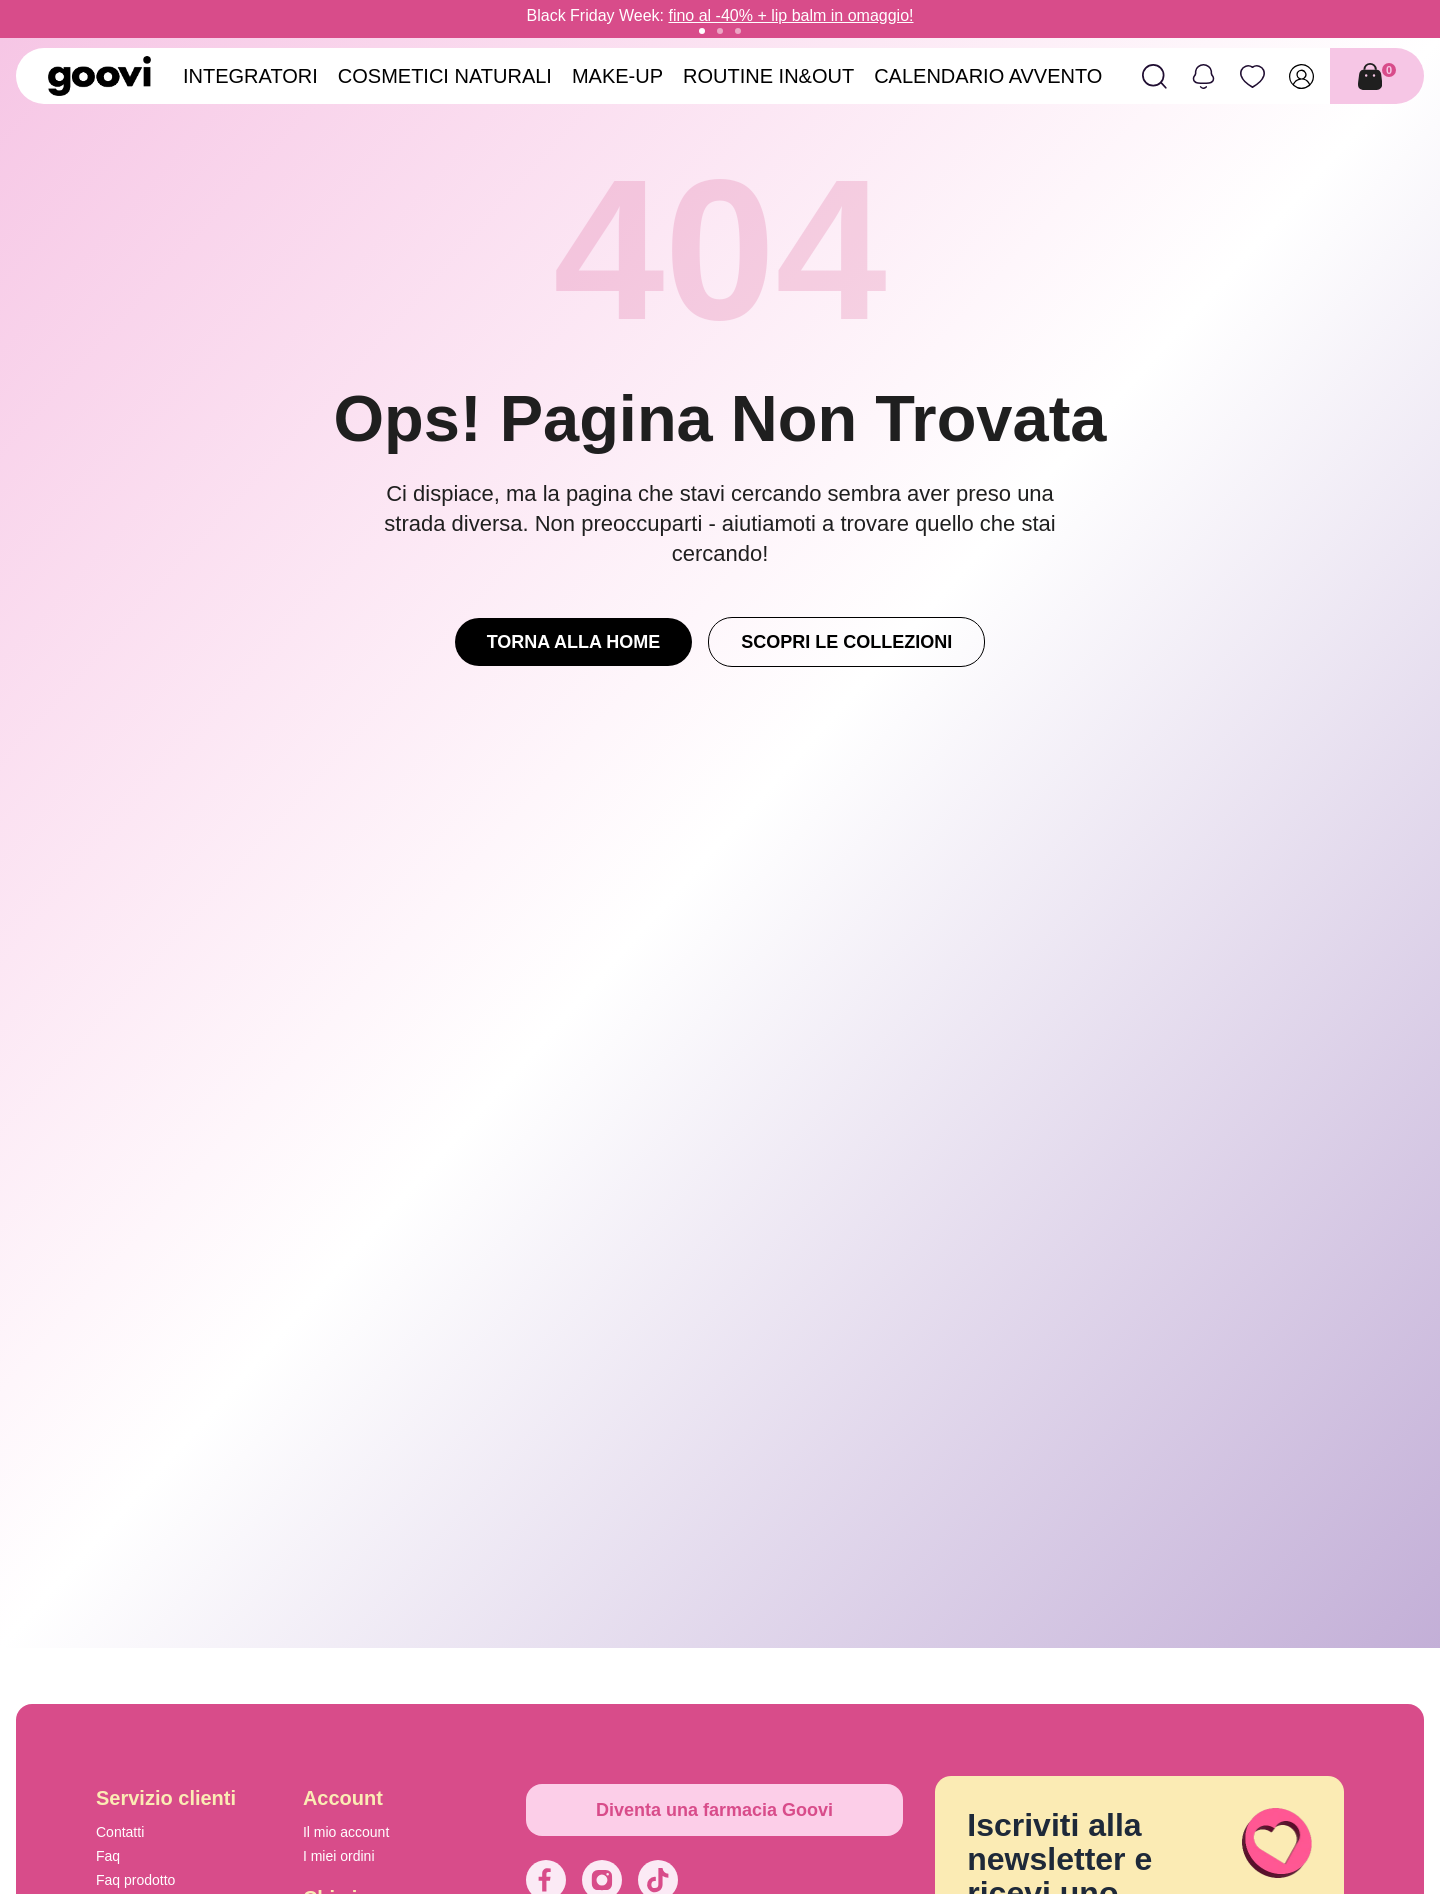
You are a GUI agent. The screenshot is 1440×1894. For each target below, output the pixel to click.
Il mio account (346, 1832)
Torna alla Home (574, 642)
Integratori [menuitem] (250, 76)
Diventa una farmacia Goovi (714, 1810)
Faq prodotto (135, 1880)
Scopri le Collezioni (846, 642)
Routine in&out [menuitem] (768, 76)
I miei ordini (339, 1856)
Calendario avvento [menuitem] (988, 76)
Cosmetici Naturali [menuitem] (445, 76)
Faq (108, 1856)
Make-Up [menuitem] (617, 76)
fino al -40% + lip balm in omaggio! (790, 15)
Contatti (120, 1832)
